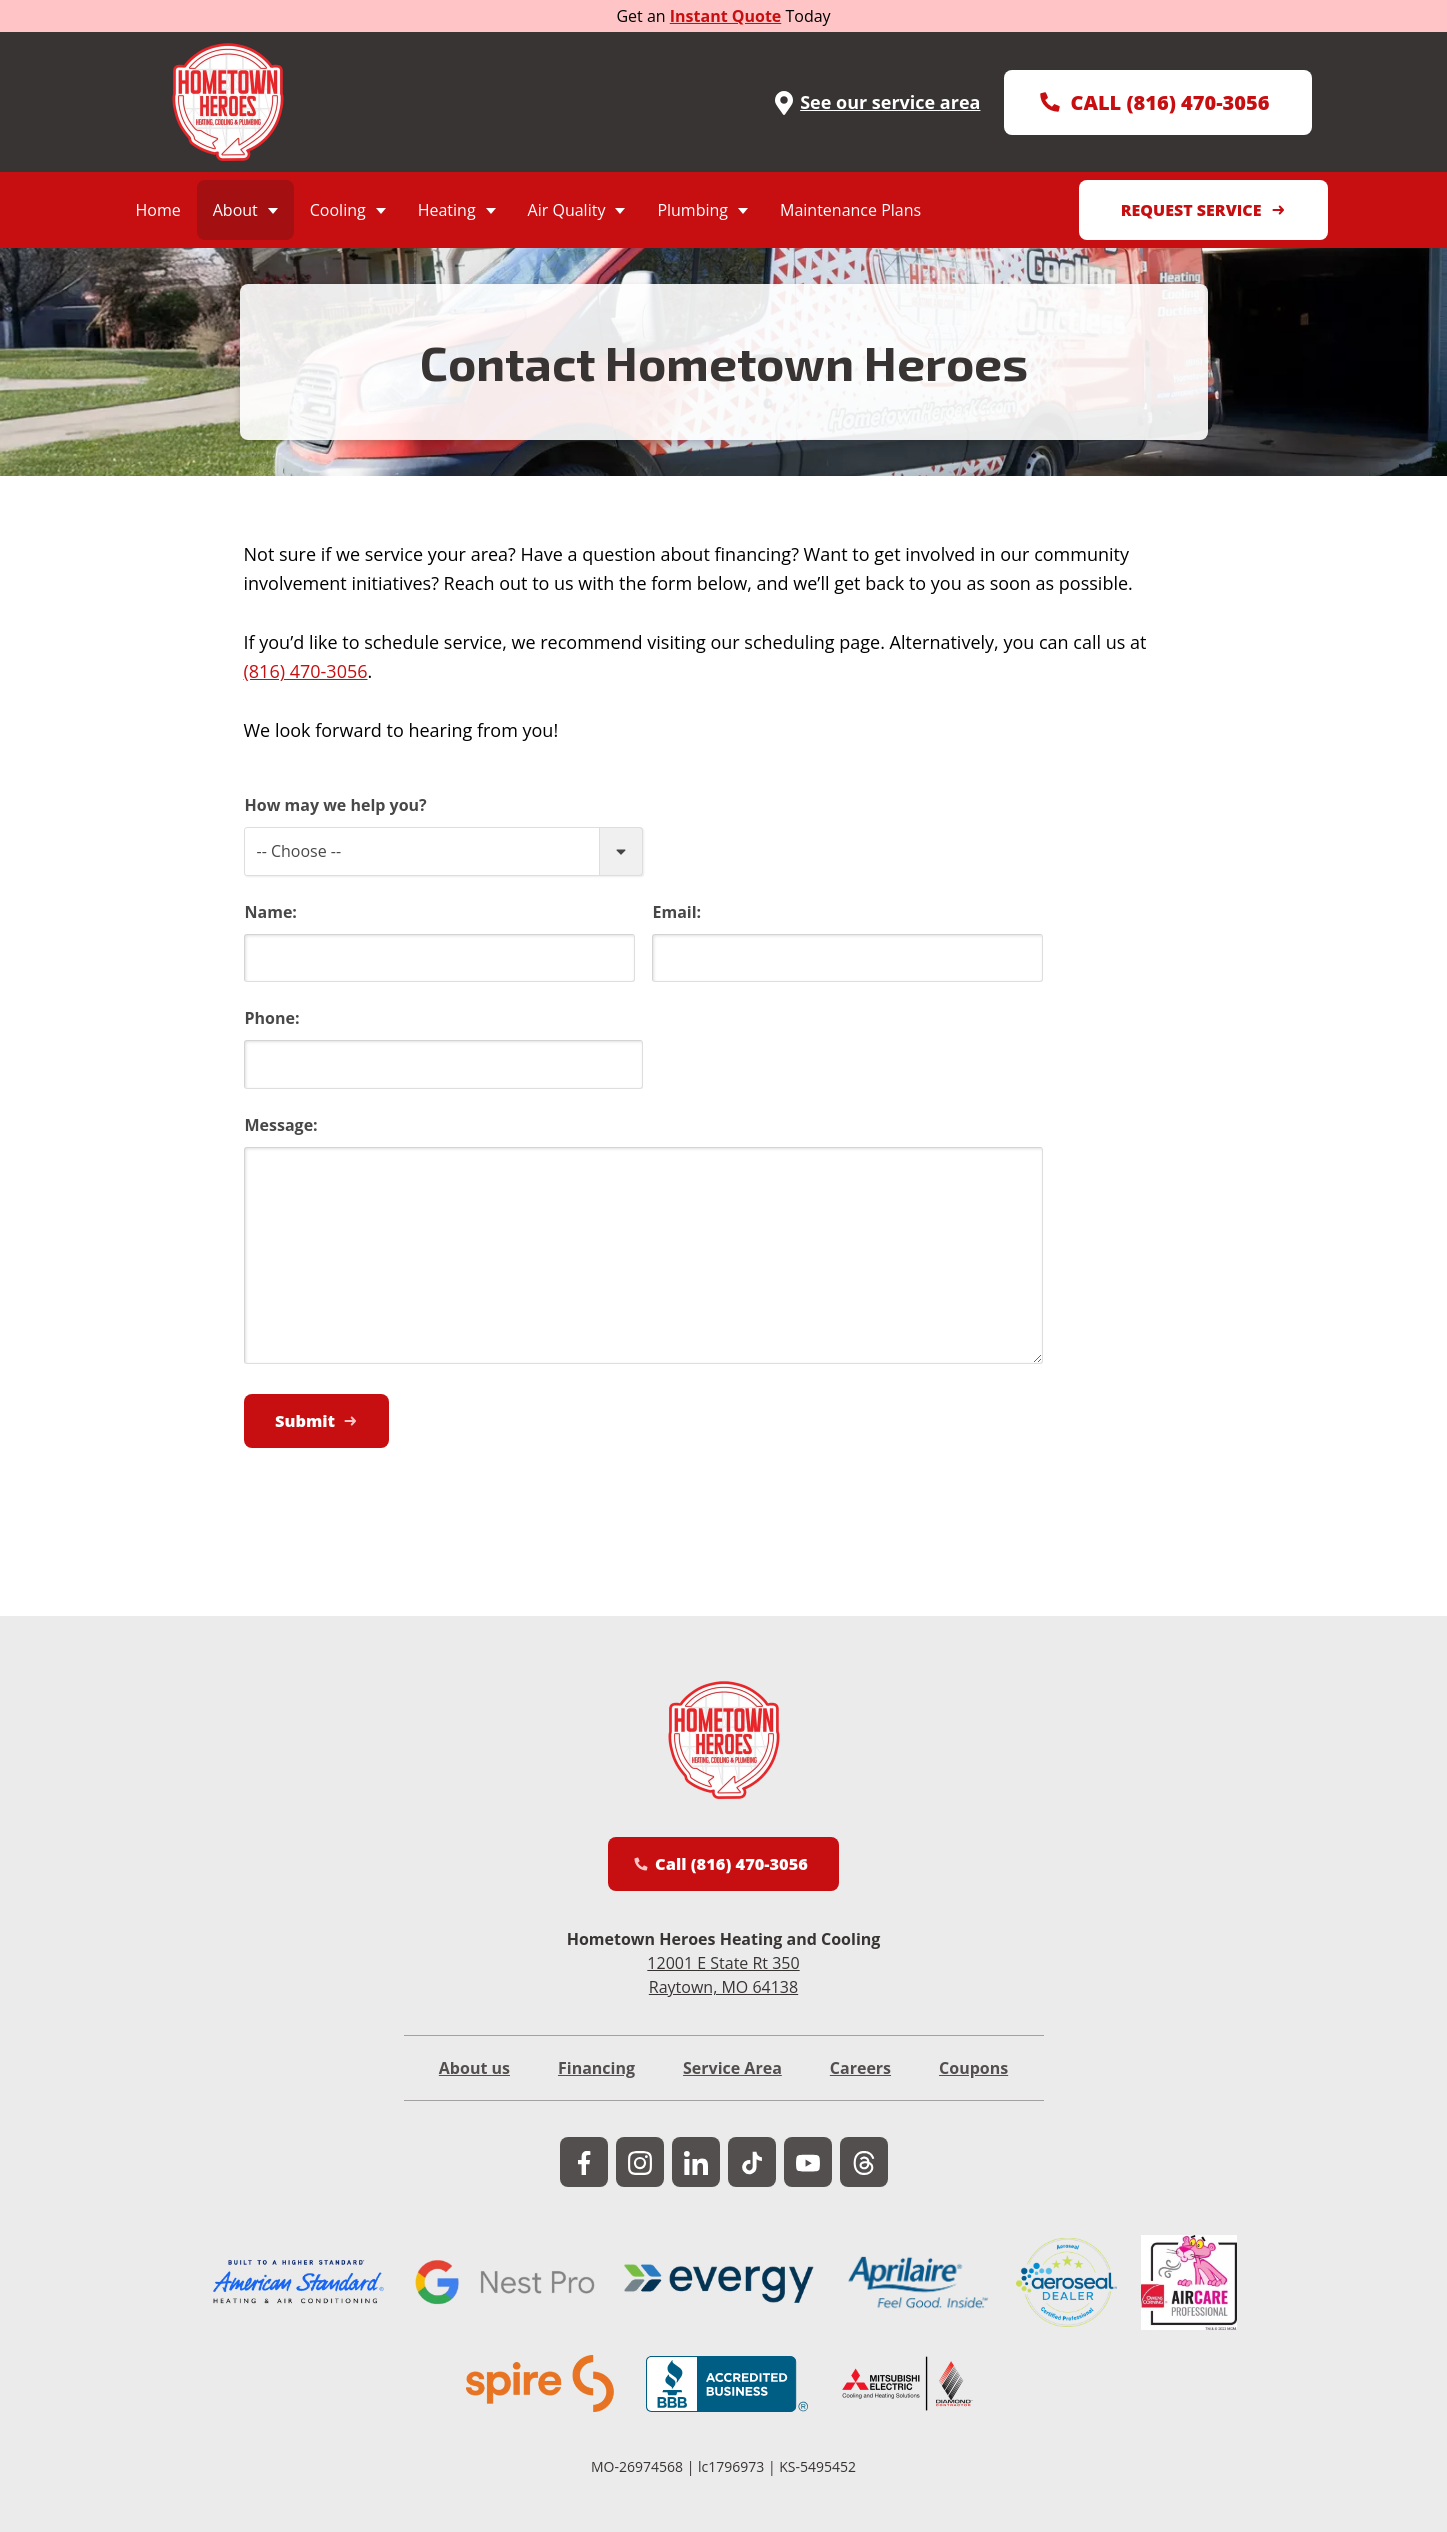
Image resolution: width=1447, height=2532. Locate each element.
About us (474, 2082)
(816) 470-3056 (306, 671)
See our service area (876, 102)
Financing (596, 2082)
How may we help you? (336, 805)
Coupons (973, 2082)
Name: (271, 912)
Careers (860, 2082)
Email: (677, 912)
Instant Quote (726, 16)
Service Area (732, 2082)
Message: (281, 1125)
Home (158, 210)
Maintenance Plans (850, 210)
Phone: (272, 1018)
